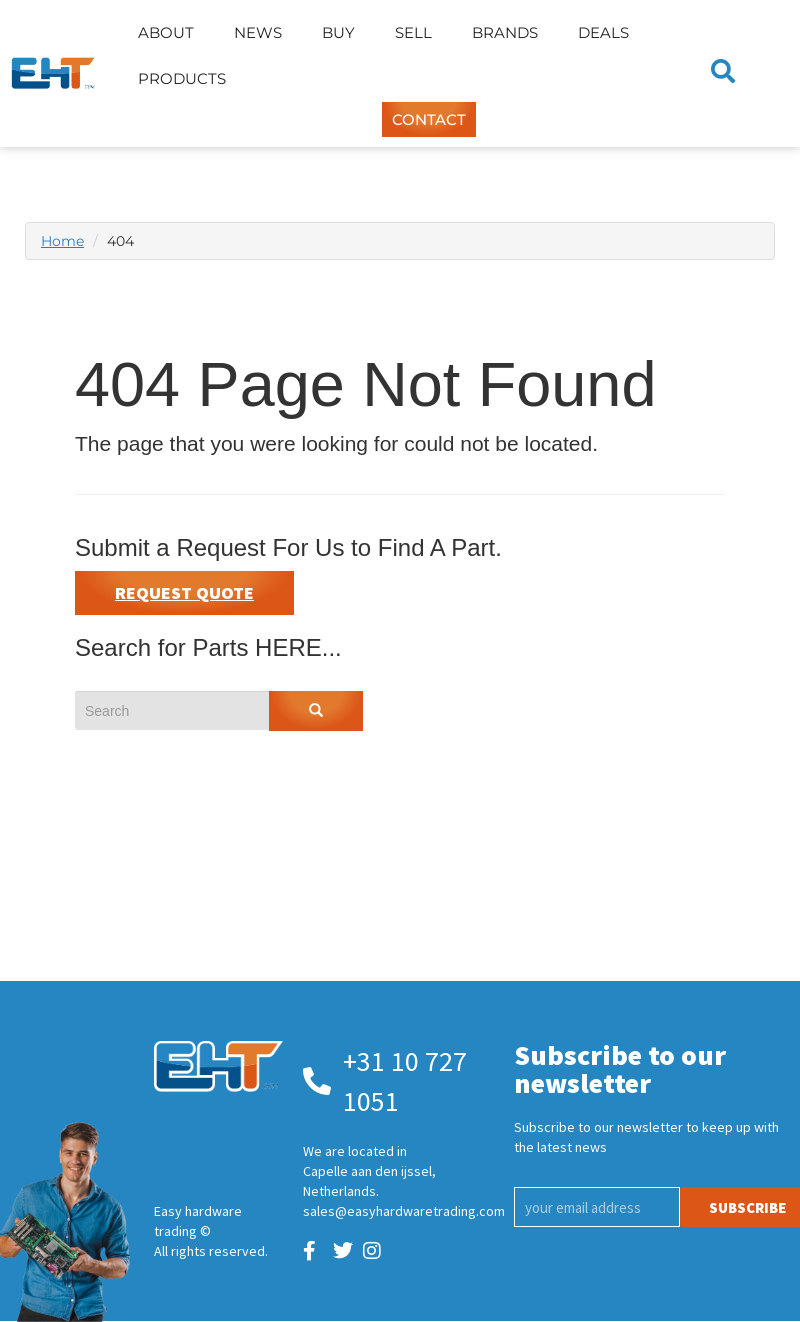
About (166, 32)
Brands (505, 32)
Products (182, 78)
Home (62, 241)
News (258, 32)
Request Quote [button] (184, 592)
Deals (603, 32)
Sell (413, 32)
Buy (338, 32)
